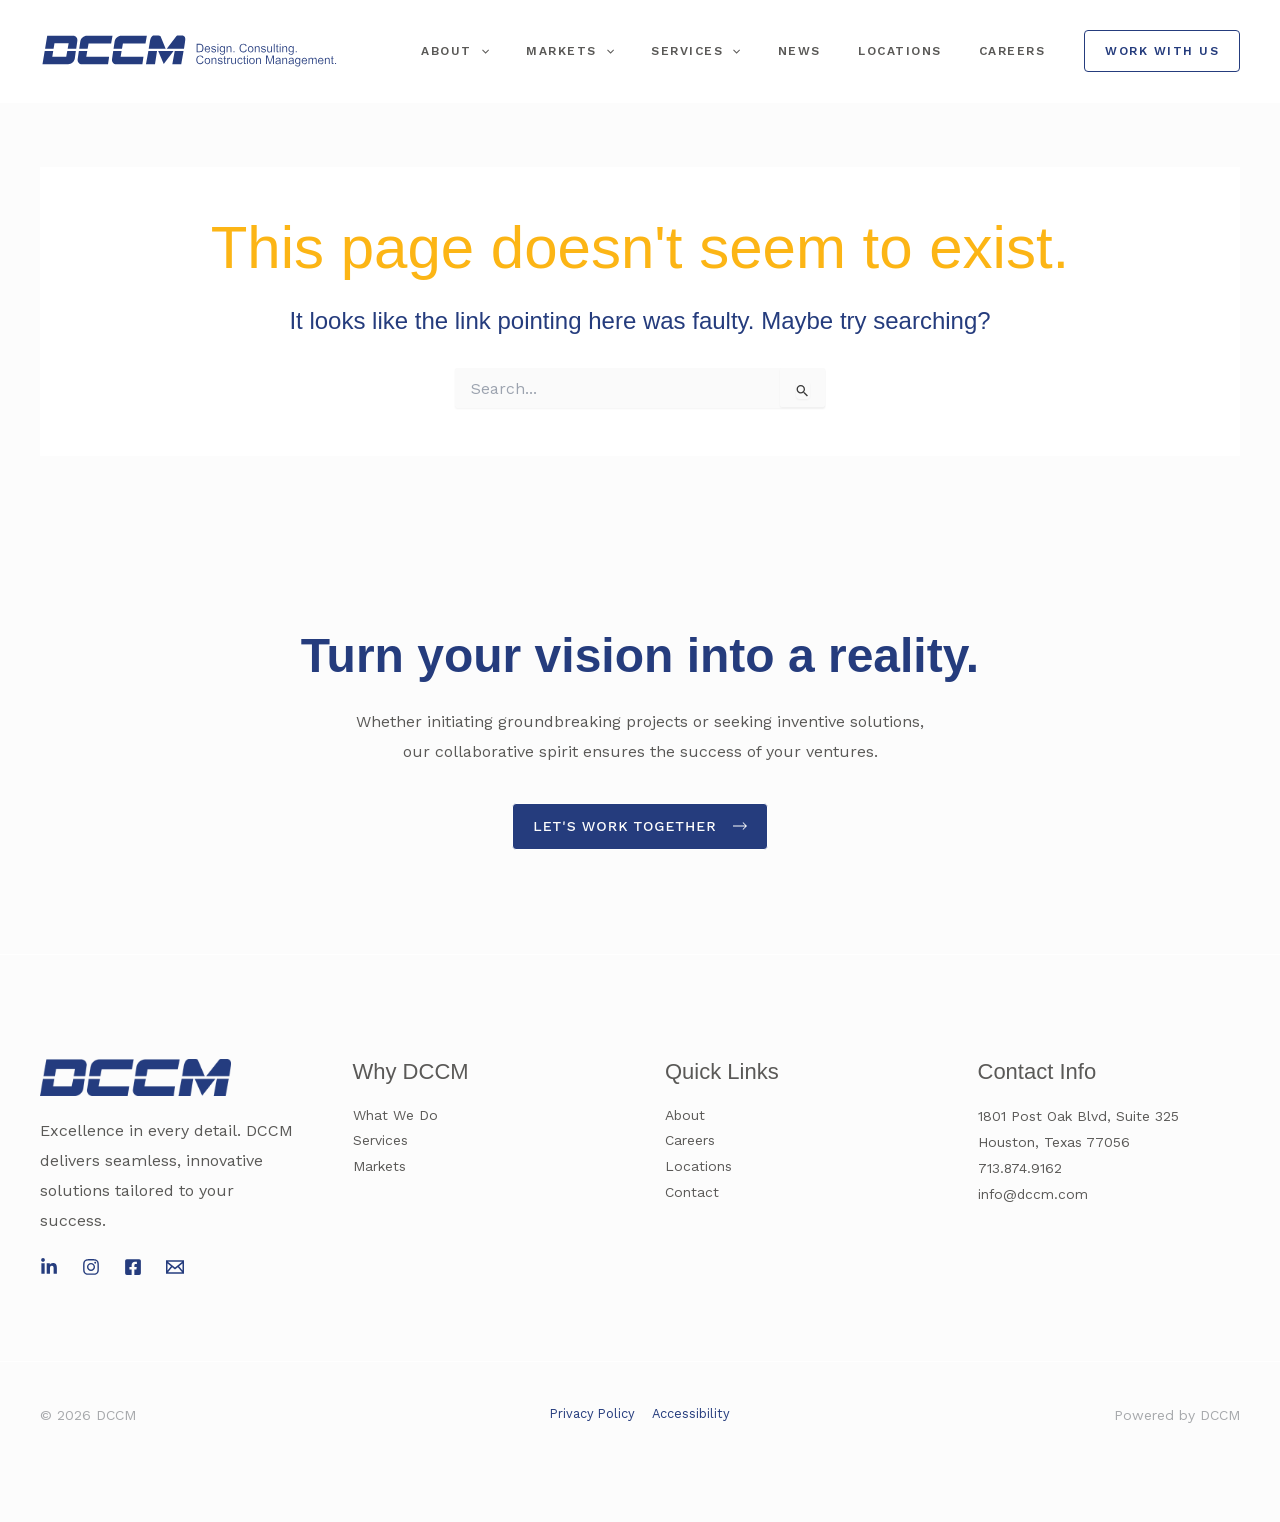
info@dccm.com (1034, 1194)
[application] (553, 51)
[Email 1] (175, 1268)
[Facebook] (133, 1268)
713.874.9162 (1020, 1168)
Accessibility (689, 1413)
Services (742, 51)
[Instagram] (91, 1268)
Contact (692, 1194)
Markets (630, 51)
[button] (1162, 51)
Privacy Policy (593, 1413)
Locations (920, 51)
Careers (1019, 51)
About (528, 51)
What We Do (395, 1116)
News (832, 51)
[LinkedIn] (49, 1268)
